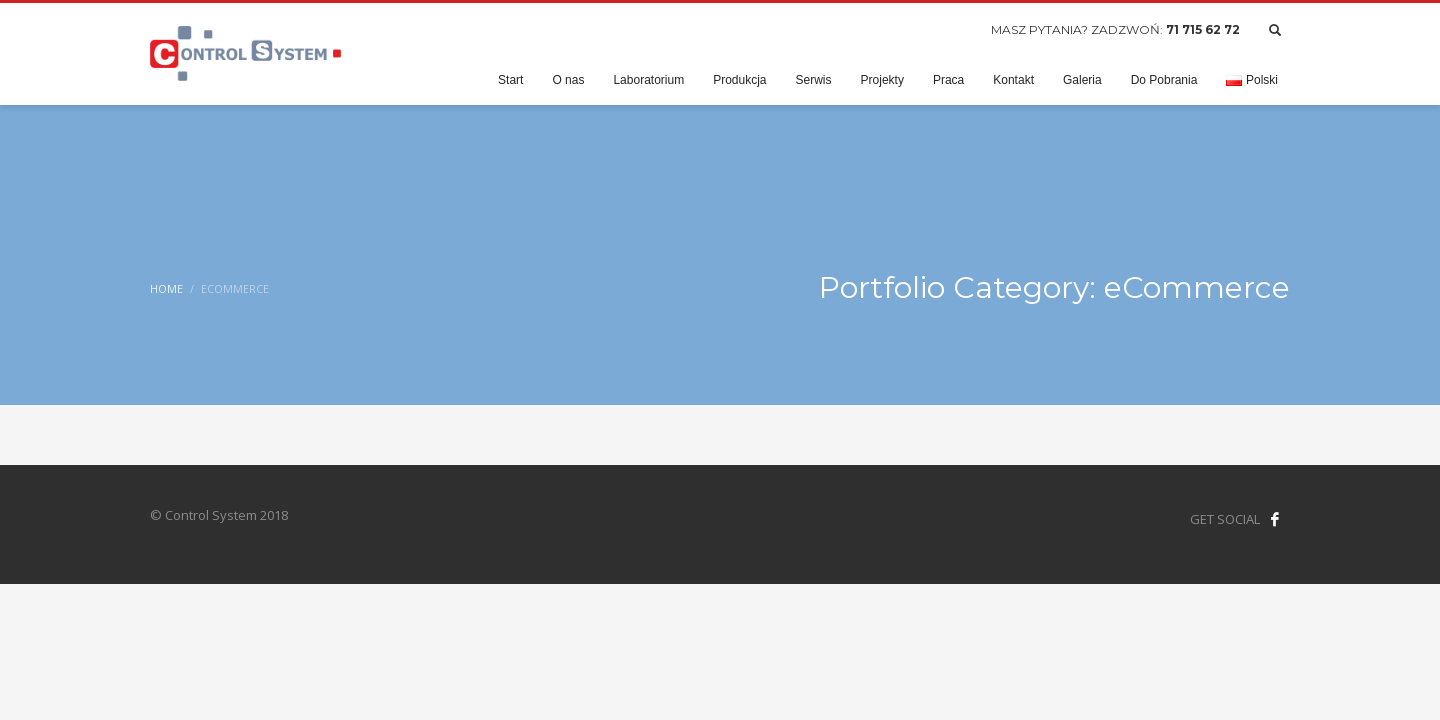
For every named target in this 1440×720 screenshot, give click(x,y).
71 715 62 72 (1203, 29)
